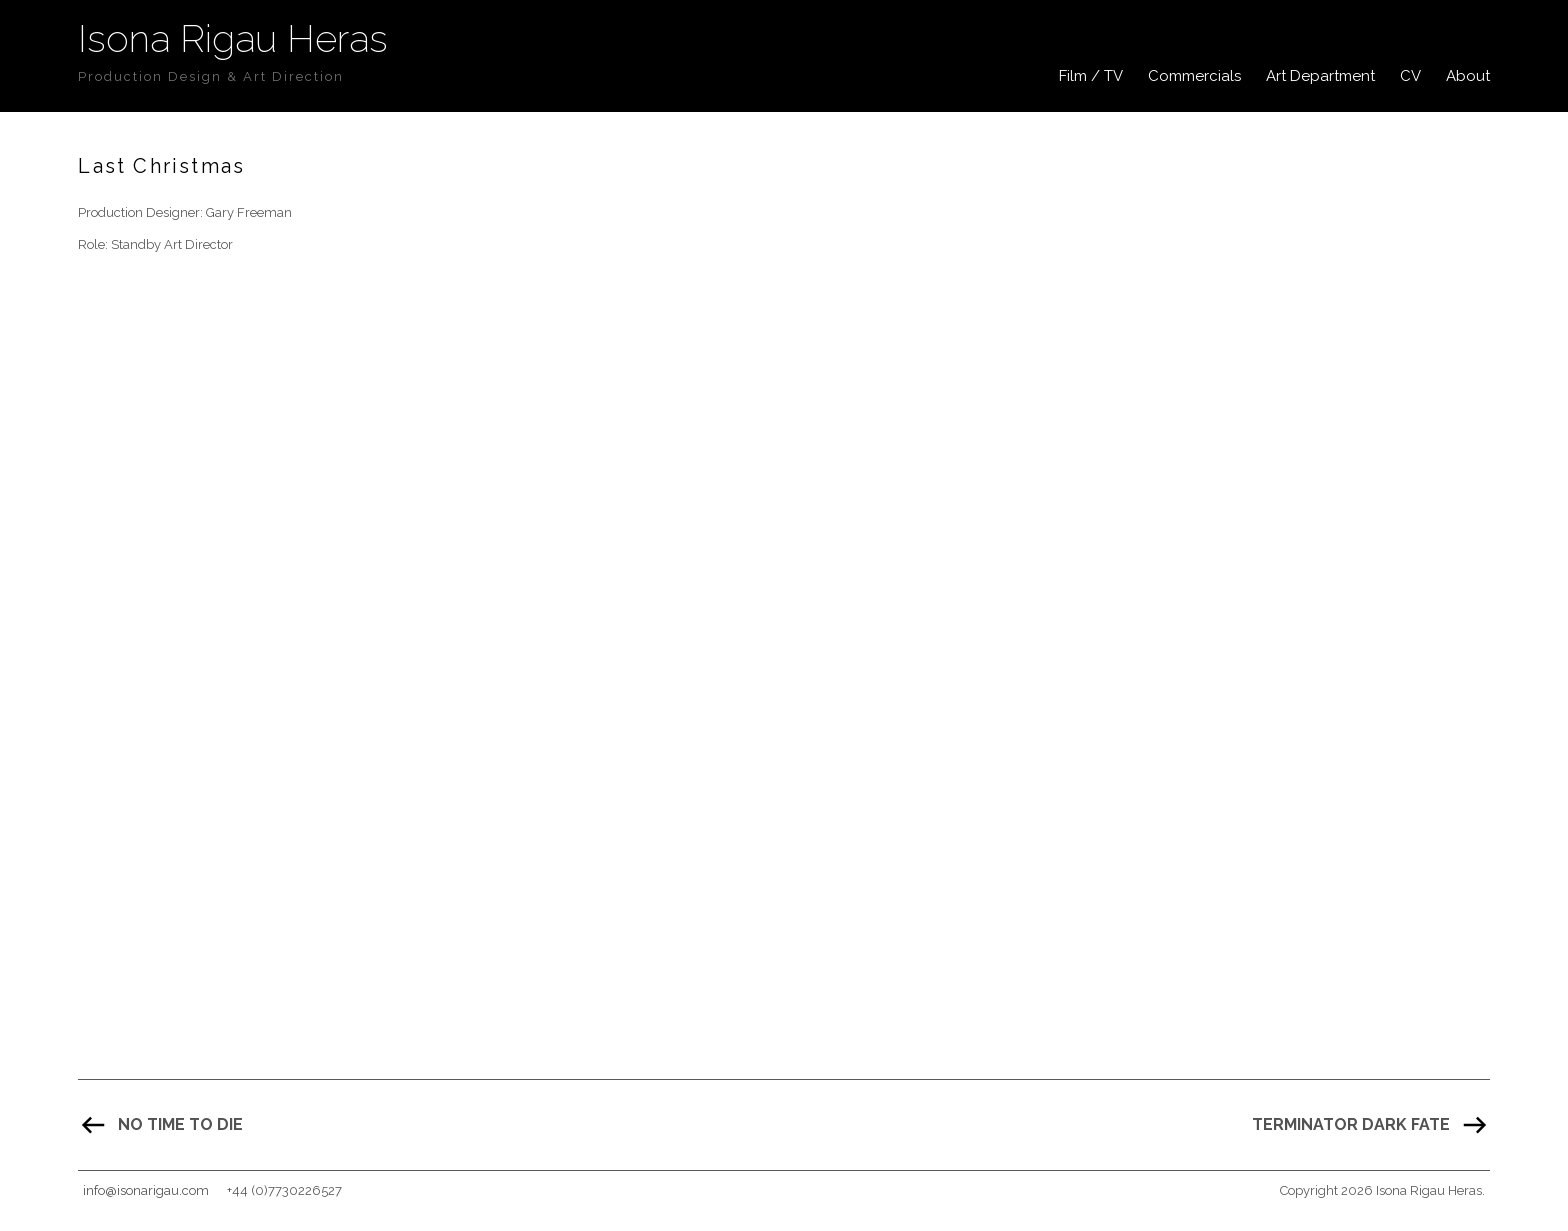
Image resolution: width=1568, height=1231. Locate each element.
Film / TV (1091, 76)
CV (1410, 76)
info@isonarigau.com (146, 1190)
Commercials (1194, 76)
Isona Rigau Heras (233, 38)
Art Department (1320, 76)
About (1468, 76)
